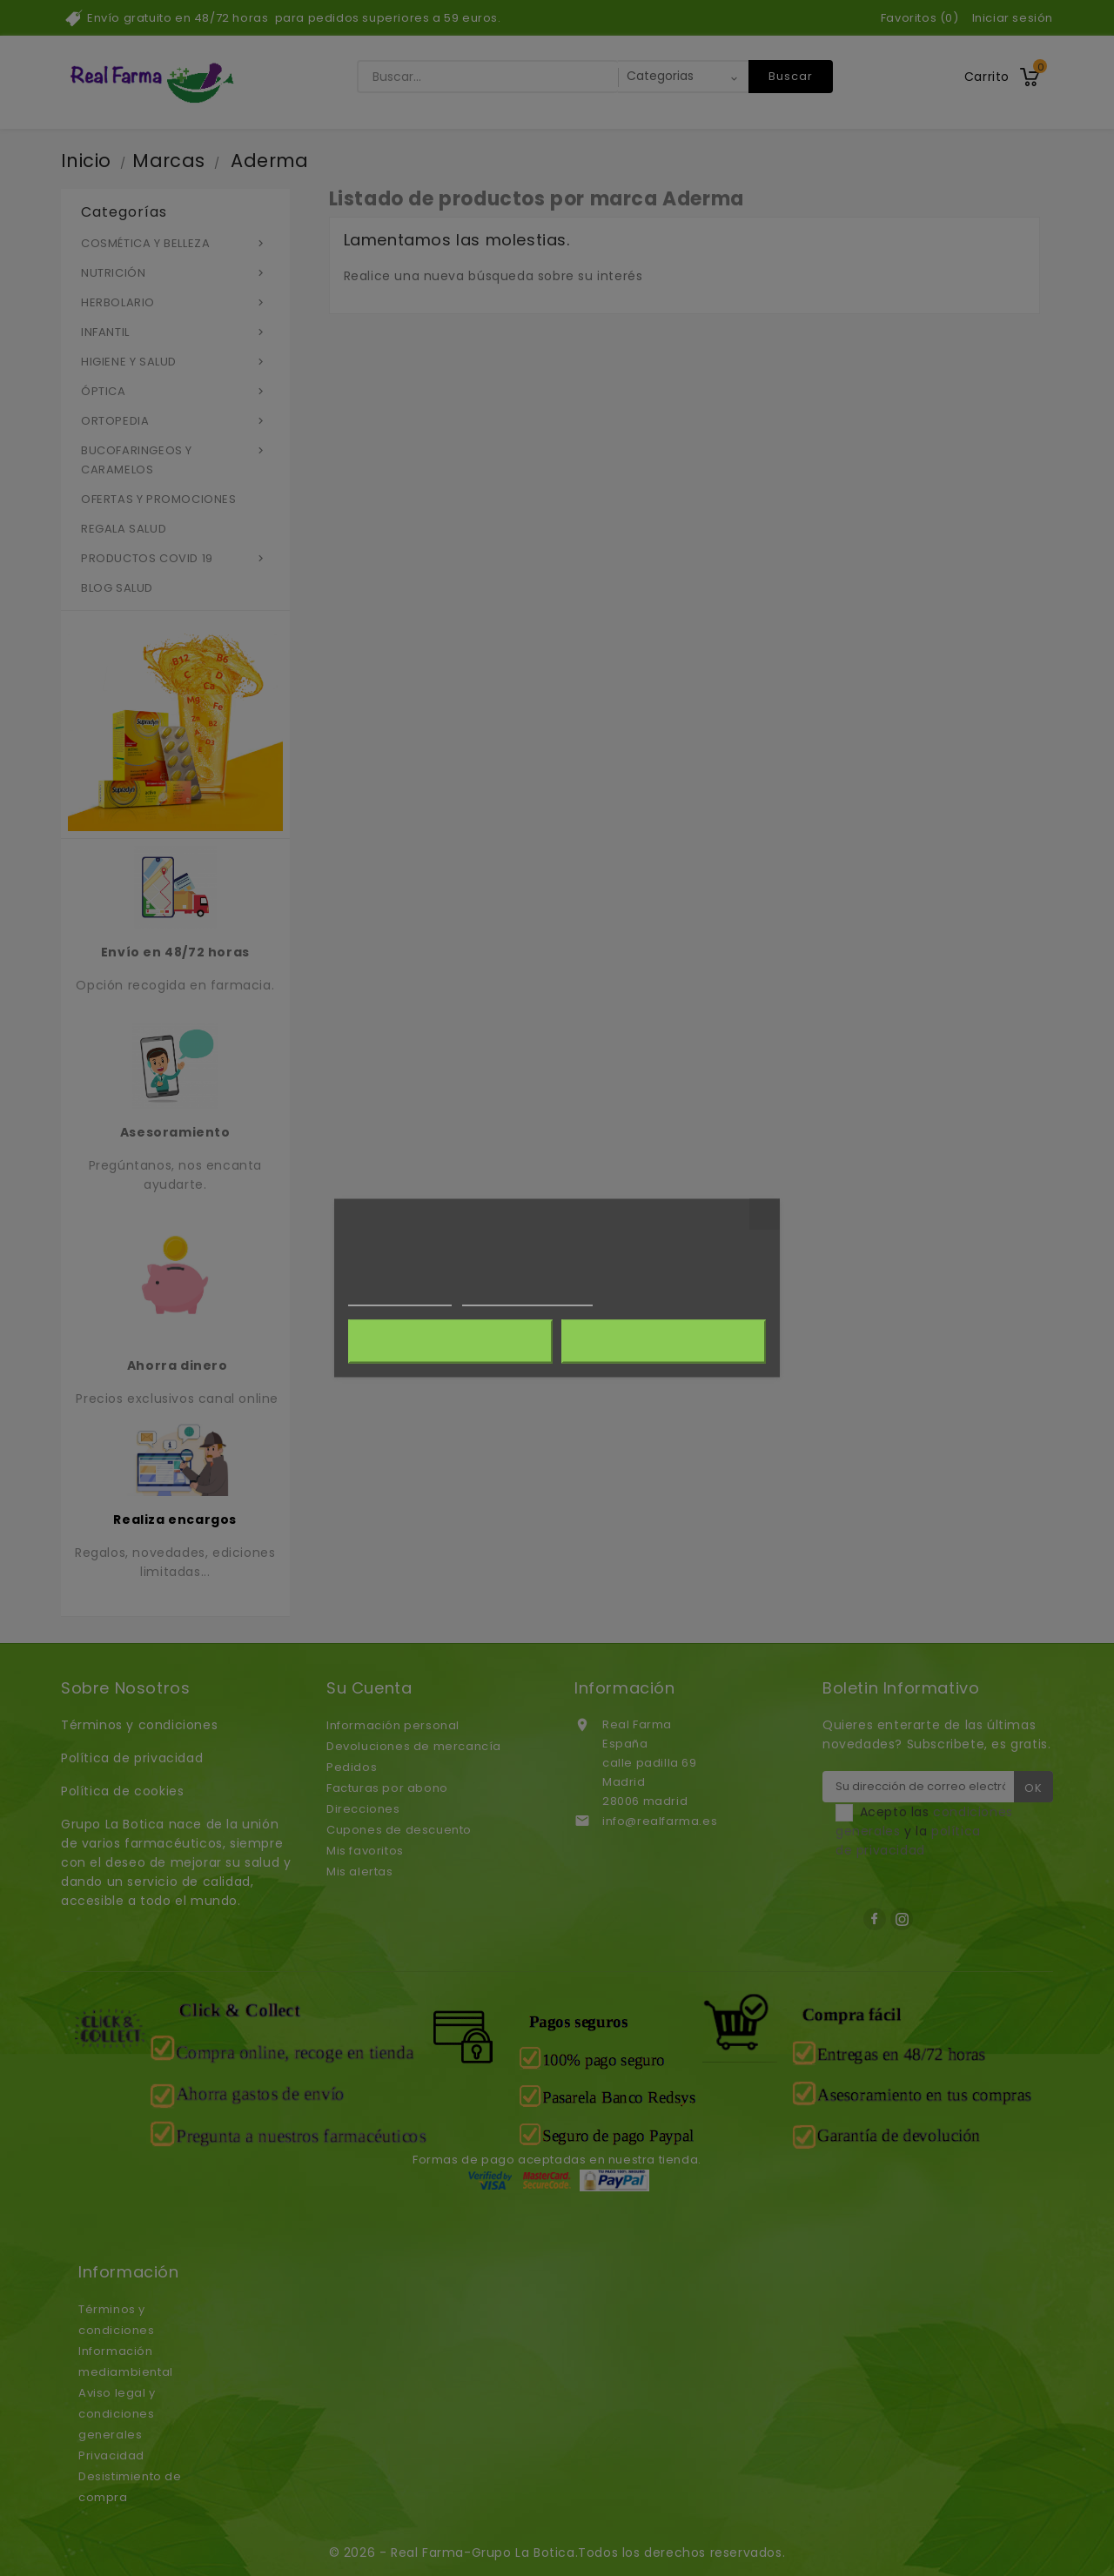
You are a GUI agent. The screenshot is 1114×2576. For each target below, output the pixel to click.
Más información (400, 1298)
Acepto (664, 1342)
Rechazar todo (450, 1342)
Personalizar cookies (527, 1298)
